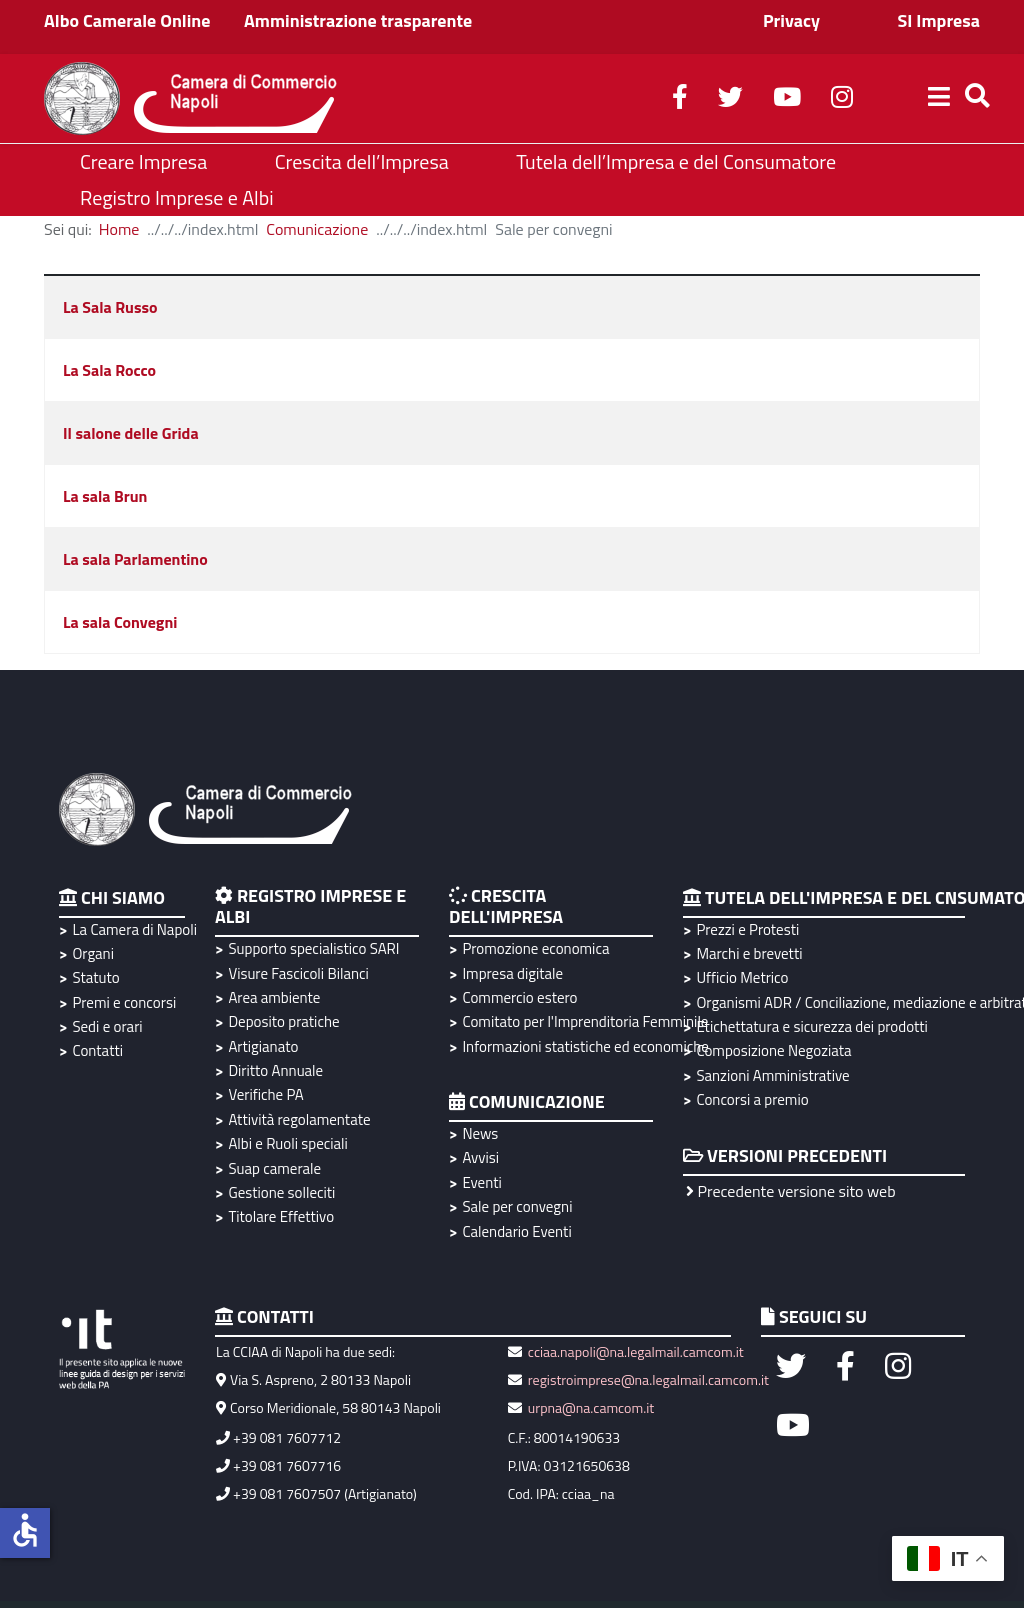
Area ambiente (274, 997)
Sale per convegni (517, 1206)
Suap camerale (274, 1168)
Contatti (97, 1050)
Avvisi (480, 1157)
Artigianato (263, 1046)
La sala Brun (105, 496)
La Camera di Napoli (131, 929)
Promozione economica (535, 948)
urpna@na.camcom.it (591, 1407)
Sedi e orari (107, 1026)
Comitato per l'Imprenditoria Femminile (582, 1021)
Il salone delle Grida (131, 433)
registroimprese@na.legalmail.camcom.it (648, 1379)
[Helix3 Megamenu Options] (939, 99)
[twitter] (730, 100)
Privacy (791, 20)
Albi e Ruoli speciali (287, 1143)
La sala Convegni (120, 622)
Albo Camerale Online (127, 20)
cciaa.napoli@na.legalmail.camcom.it (634, 1351)
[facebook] (680, 100)
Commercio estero (519, 997)
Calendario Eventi (516, 1231)
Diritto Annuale (275, 1070)
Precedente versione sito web (791, 1191)
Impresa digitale (512, 973)
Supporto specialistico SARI (313, 948)
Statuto (95, 977)
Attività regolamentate (299, 1119)
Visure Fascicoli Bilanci (298, 973)
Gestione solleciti (281, 1192)
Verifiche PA (265, 1094)
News (480, 1133)
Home (119, 229)
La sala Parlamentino (135, 559)
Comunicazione (317, 229)
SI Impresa (938, 20)
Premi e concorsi (124, 1002)
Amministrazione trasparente (358, 20)
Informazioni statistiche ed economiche (582, 1046)
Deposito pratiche (283, 1021)
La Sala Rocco (109, 370)
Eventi (481, 1182)
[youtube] (787, 100)
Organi (93, 953)
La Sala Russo (110, 307)
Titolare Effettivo (281, 1216)
